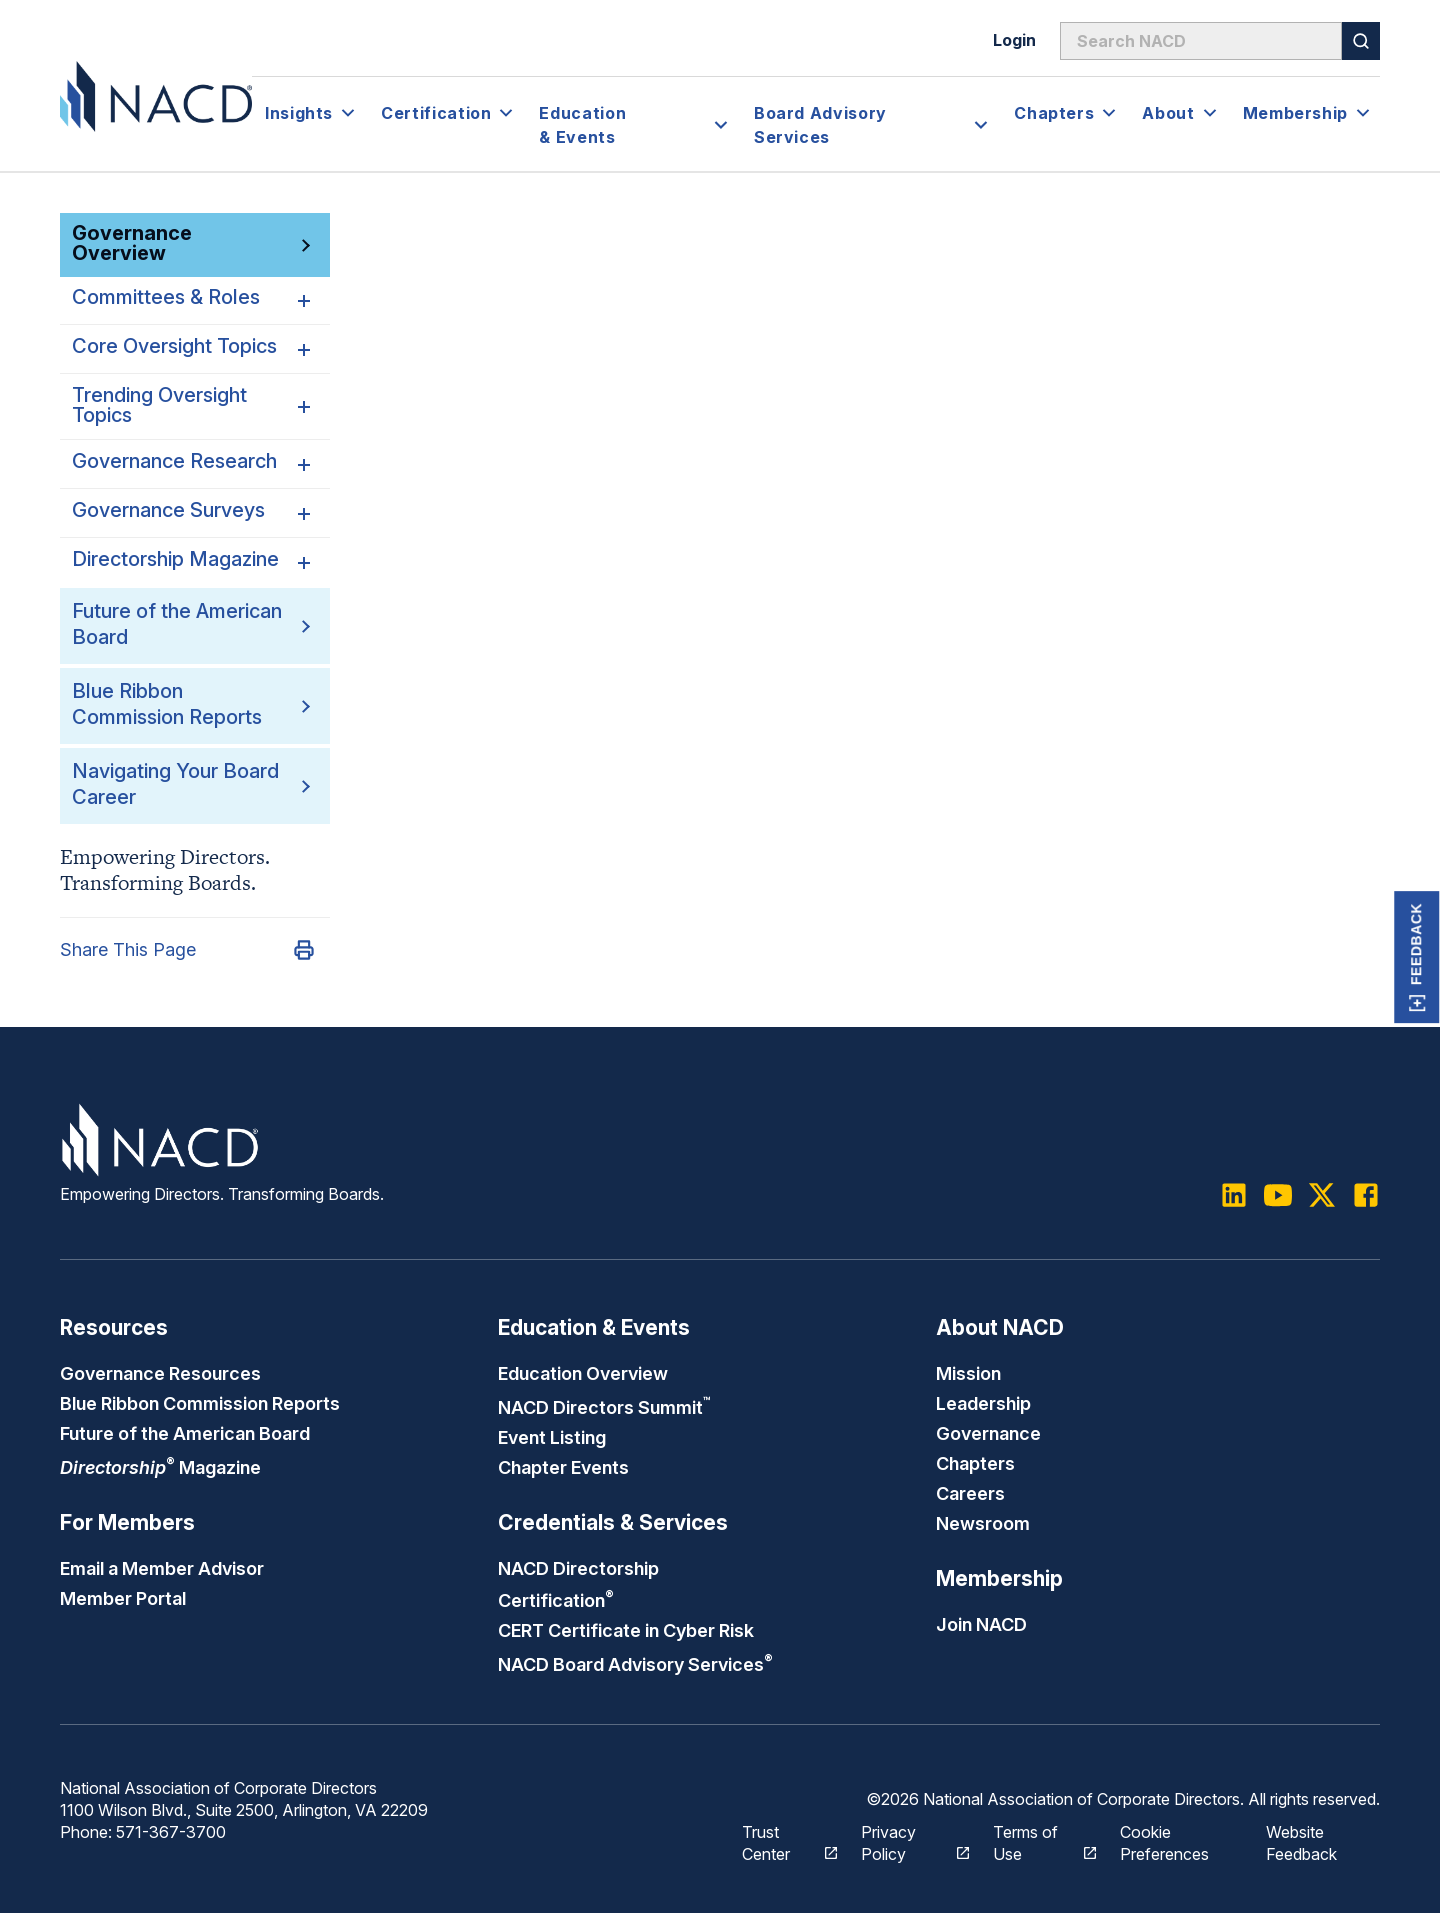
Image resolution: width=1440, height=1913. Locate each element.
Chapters (975, 1463)
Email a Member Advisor (162, 1568)
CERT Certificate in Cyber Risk (626, 1630)
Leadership (983, 1403)
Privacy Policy (904, 1843)
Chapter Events (563, 1467)
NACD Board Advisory (635, 1664)
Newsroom (983, 1523)
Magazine (160, 1467)
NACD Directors (604, 1407)
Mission (968, 1373)
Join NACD (981, 1624)
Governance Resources (160, 1373)
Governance (988, 1433)
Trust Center (778, 1843)
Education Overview (583, 1373)
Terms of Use (1033, 1843)
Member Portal (123, 1598)
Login (1014, 40)
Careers (970, 1493)
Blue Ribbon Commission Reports (200, 1403)
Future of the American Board (185, 1433)
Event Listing (552, 1437)
